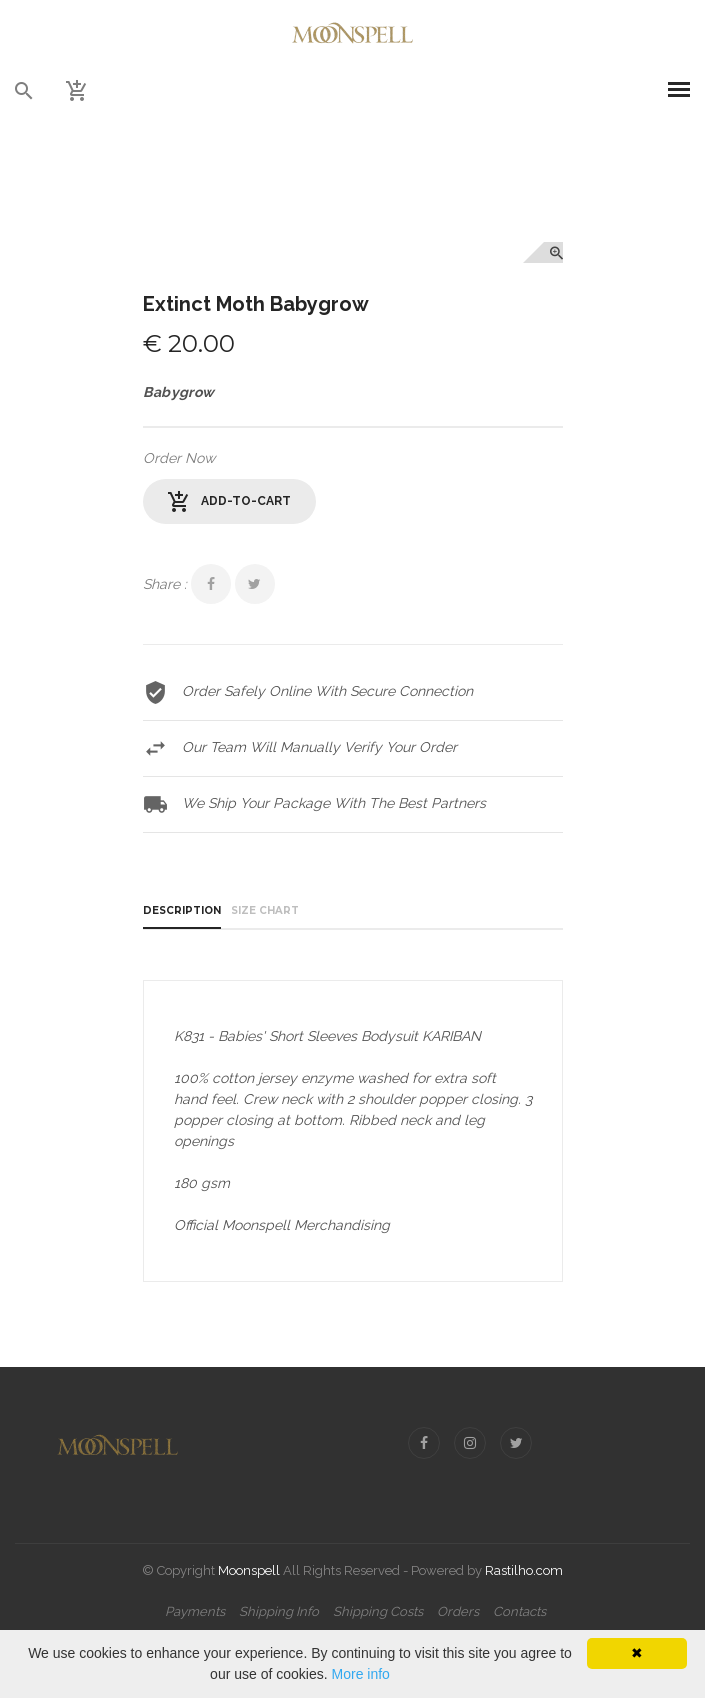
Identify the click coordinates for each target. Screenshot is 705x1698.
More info (361, 1674)
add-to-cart (229, 502)
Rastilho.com (524, 1570)
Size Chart (265, 910)
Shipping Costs (378, 1611)
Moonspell (249, 1570)
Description (182, 910)
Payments (195, 1611)
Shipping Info (279, 1611)
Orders (458, 1611)
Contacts (519, 1611)
